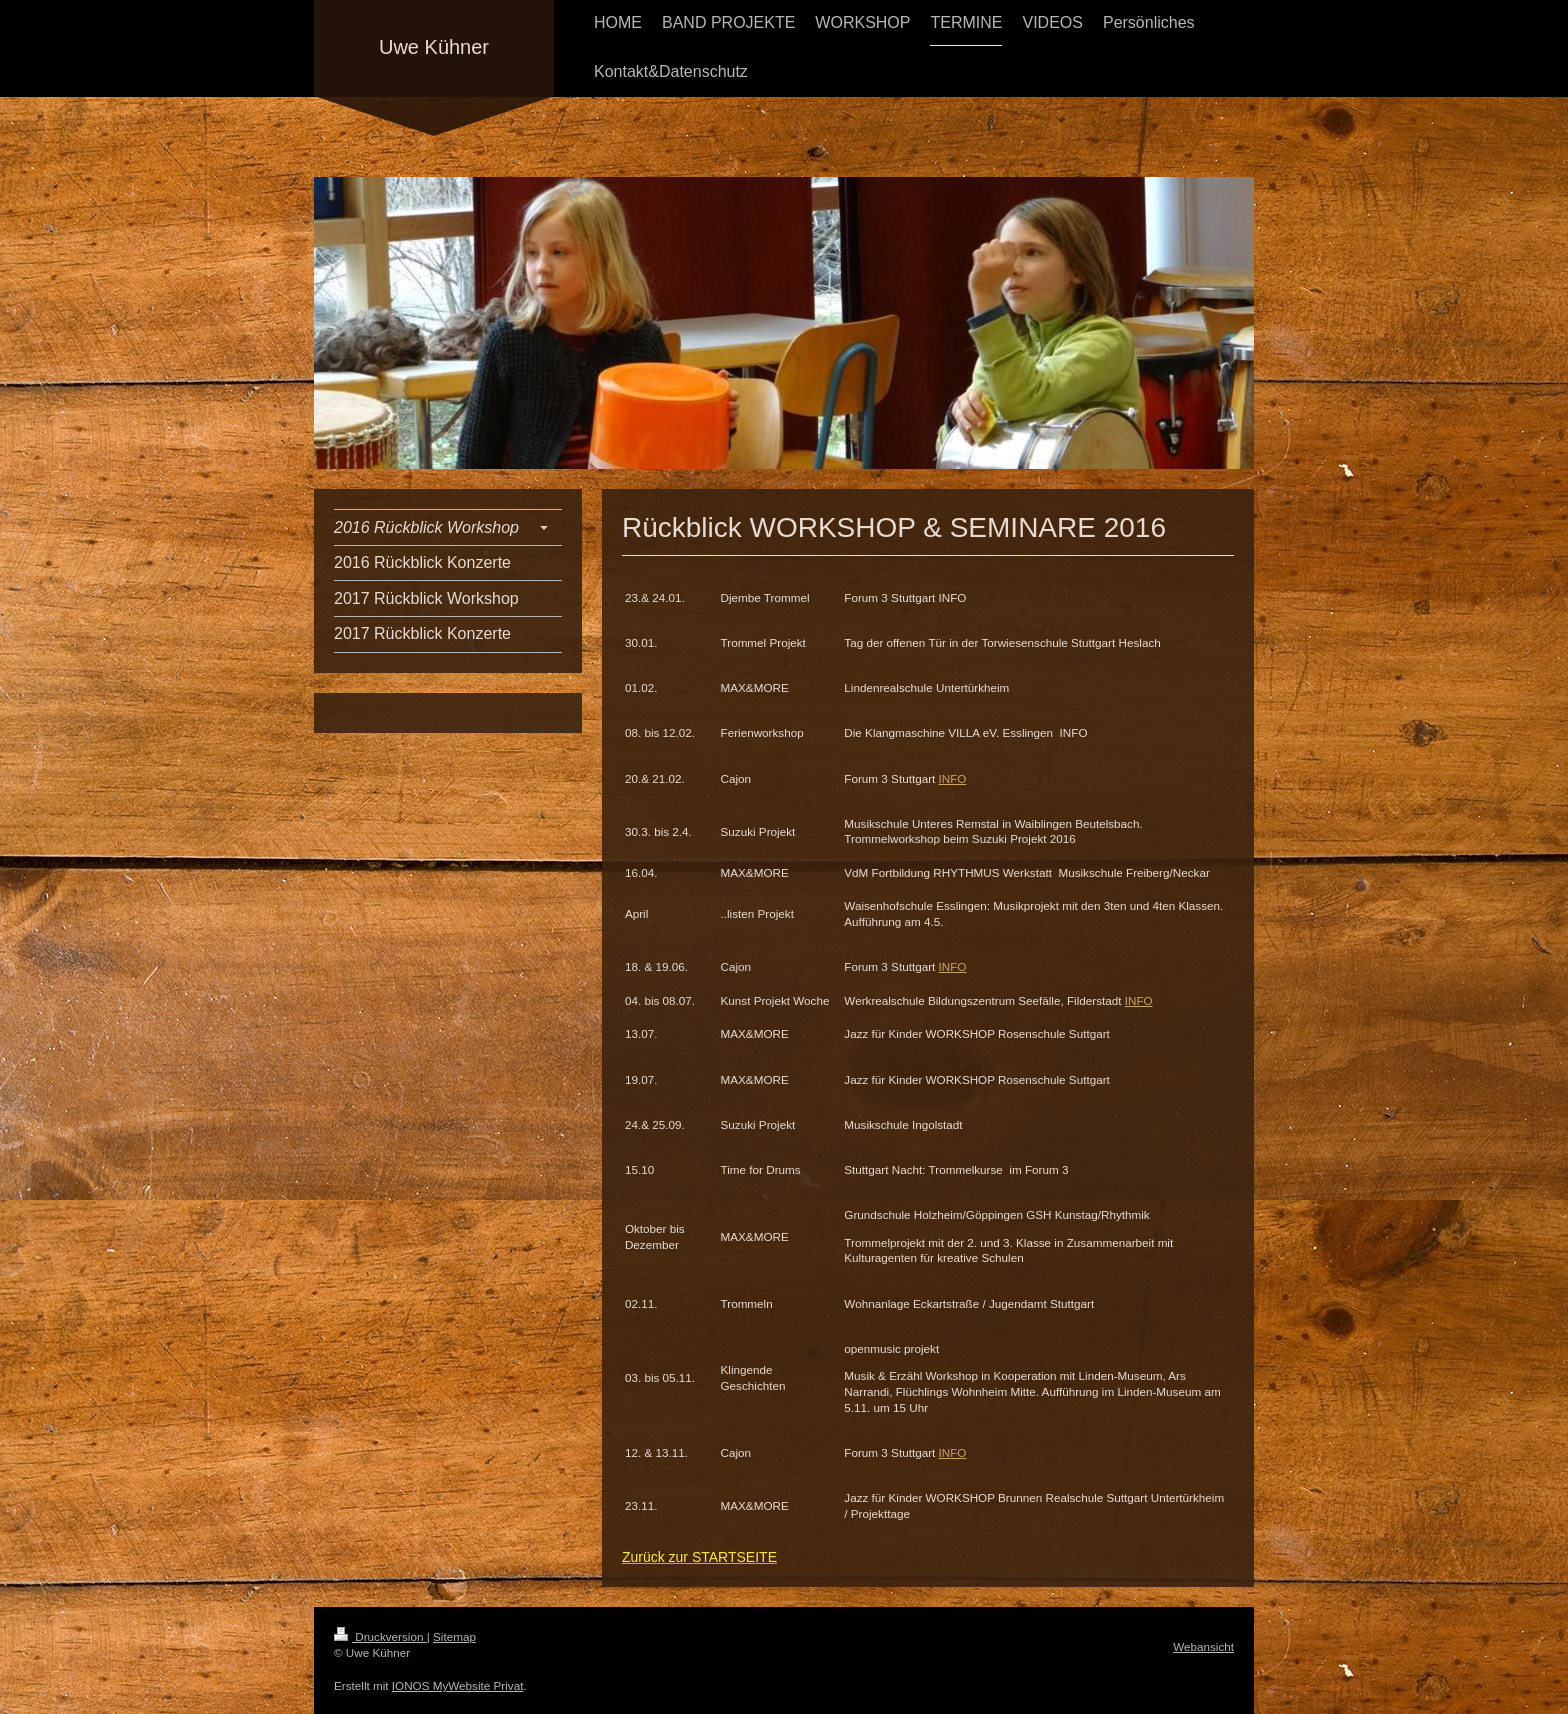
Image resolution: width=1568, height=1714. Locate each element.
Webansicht (1203, 1646)
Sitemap (454, 1636)
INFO (953, 778)
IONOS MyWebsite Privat (458, 1685)
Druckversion (380, 1636)
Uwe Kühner (434, 47)
